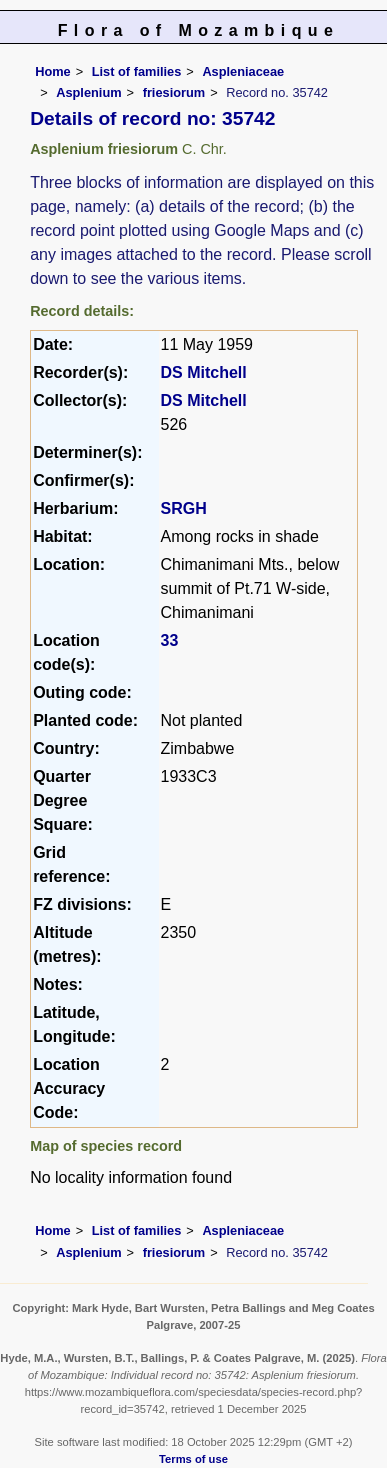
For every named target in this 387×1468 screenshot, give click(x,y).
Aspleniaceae (243, 71)
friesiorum (174, 92)
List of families (137, 71)
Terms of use (193, 1459)
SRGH (184, 508)
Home (53, 71)
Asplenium (88, 92)
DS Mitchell (204, 372)
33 (170, 640)
